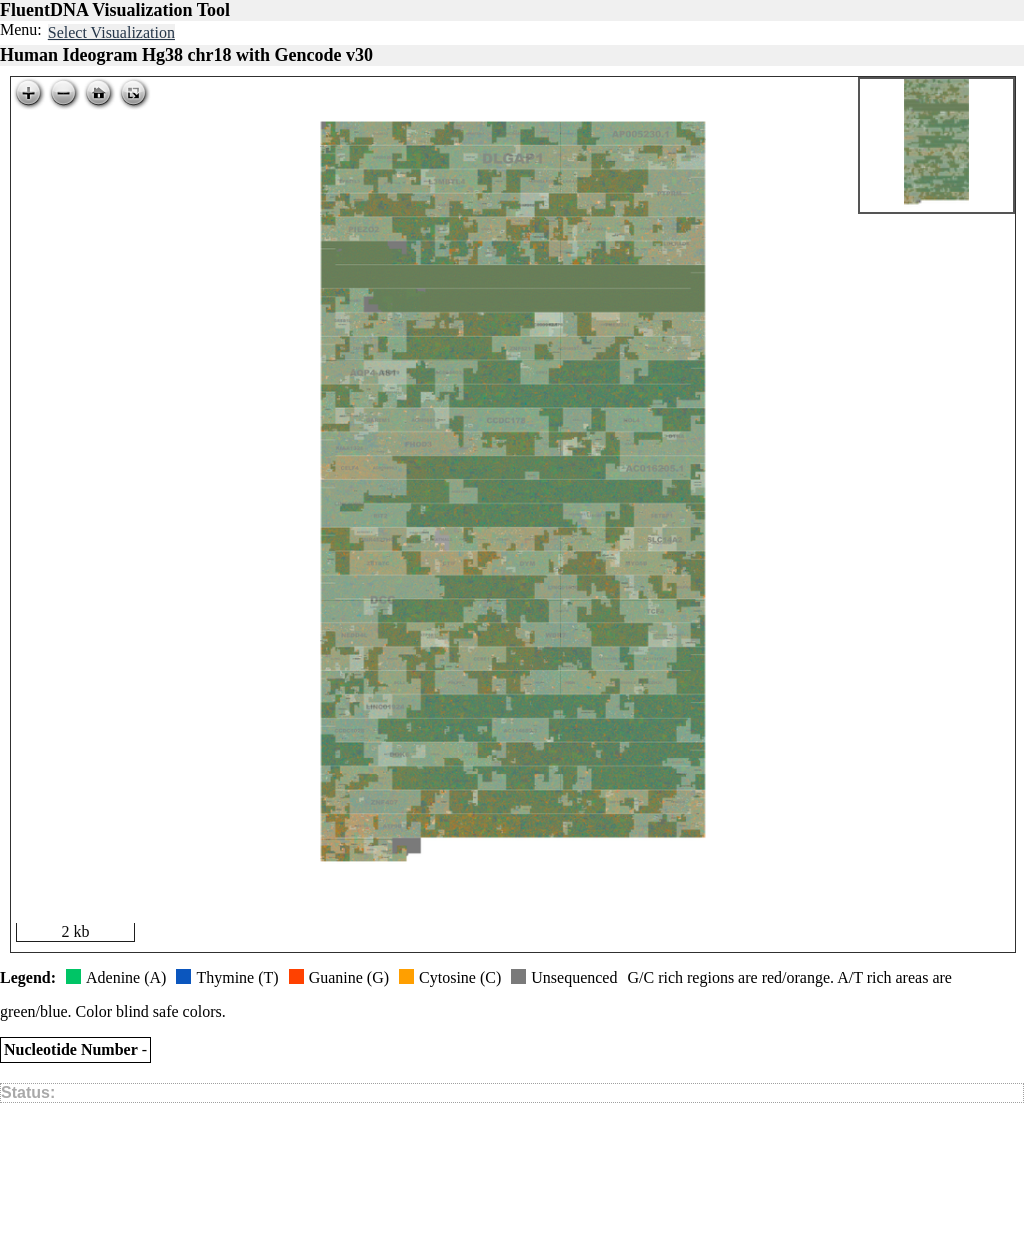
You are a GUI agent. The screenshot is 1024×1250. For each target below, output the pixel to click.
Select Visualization (111, 32)
